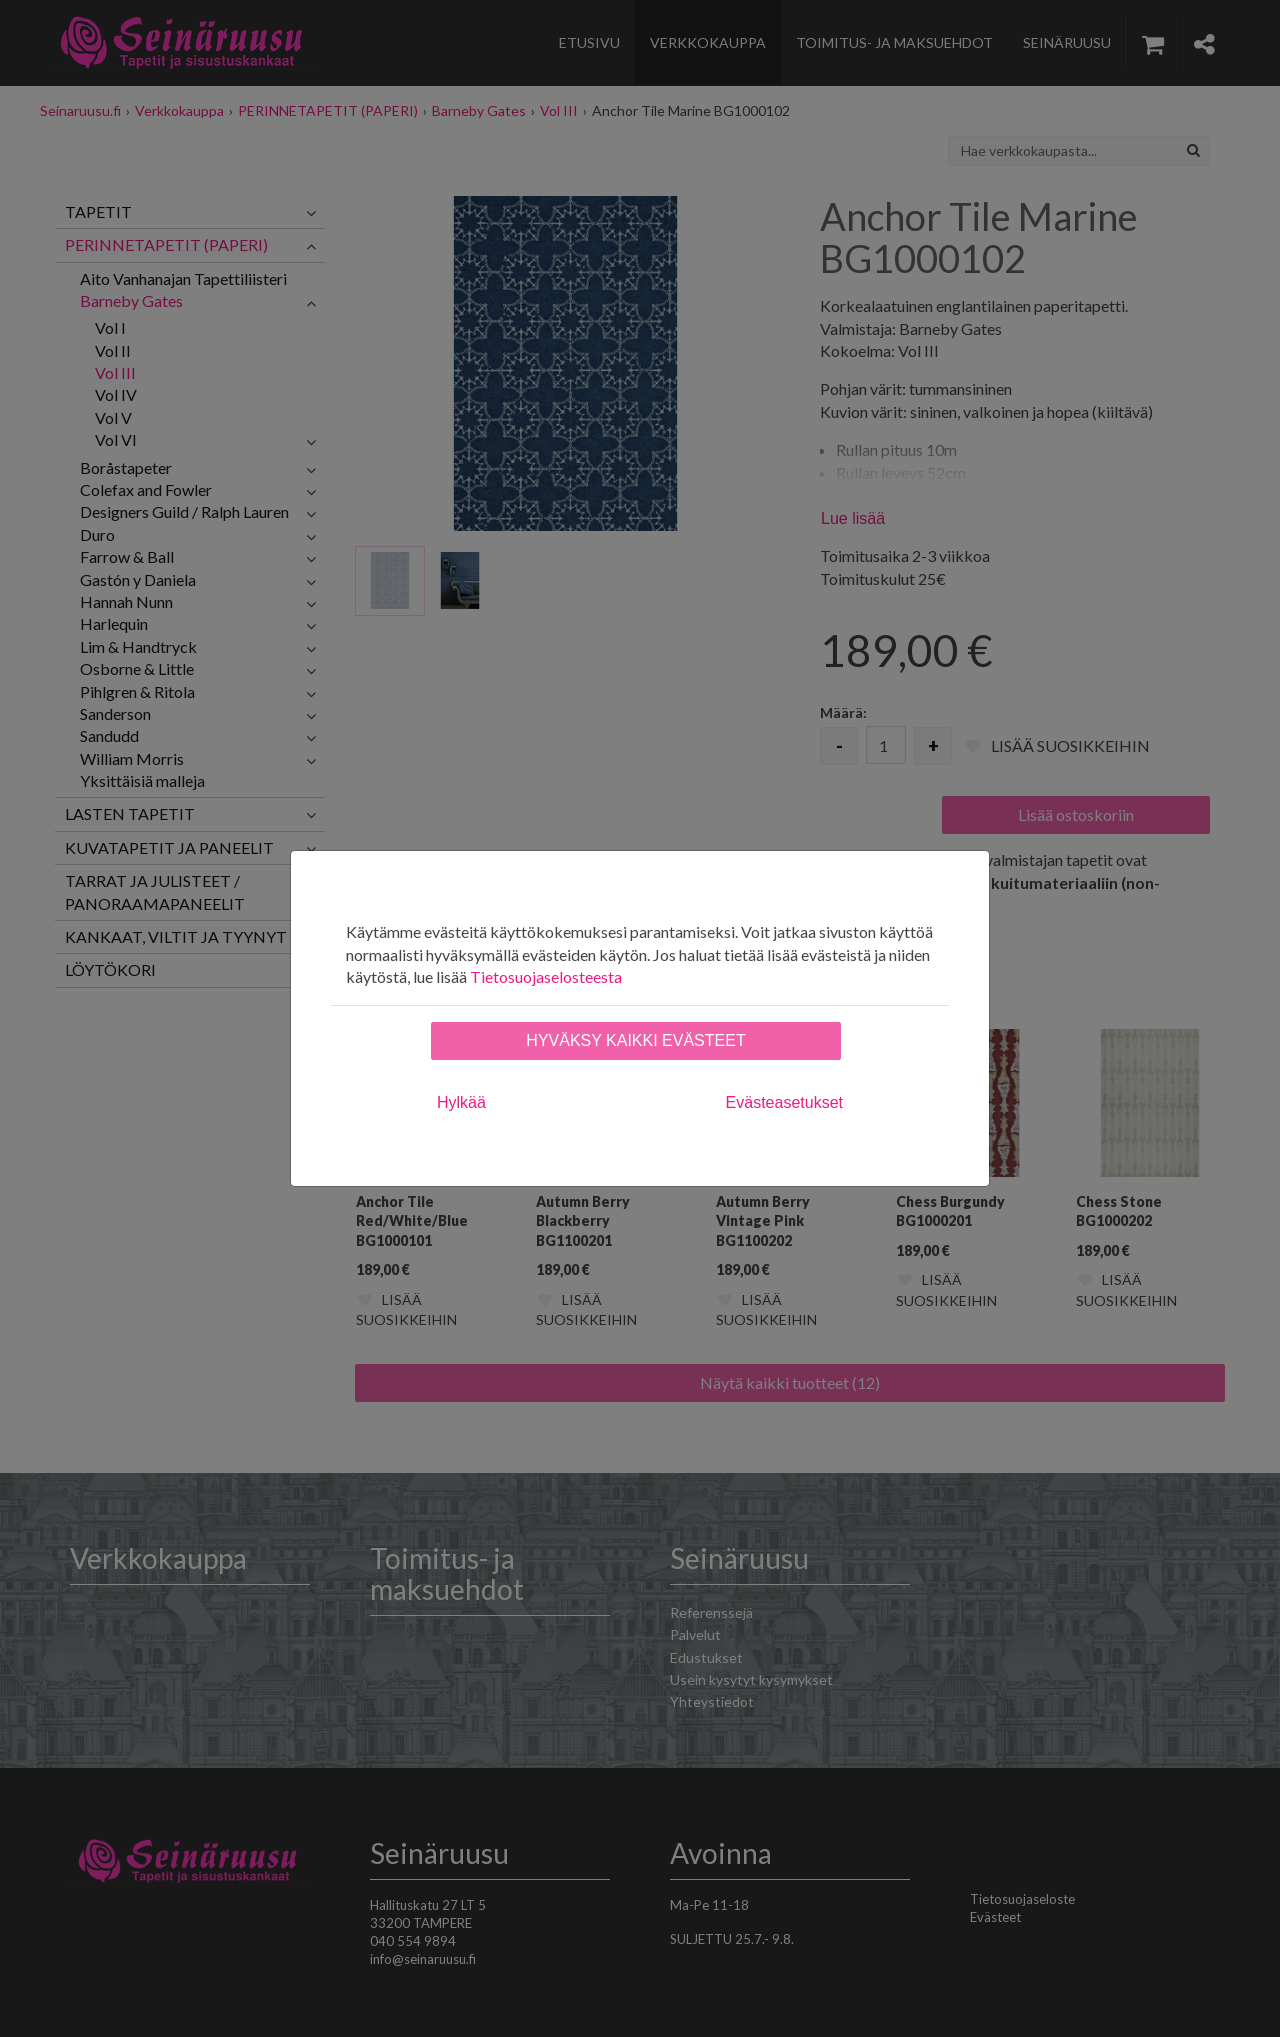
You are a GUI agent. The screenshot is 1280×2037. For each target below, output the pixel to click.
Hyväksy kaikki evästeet (635, 1040)
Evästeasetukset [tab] (784, 1102)
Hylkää (461, 1102)
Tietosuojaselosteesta (546, 976)
